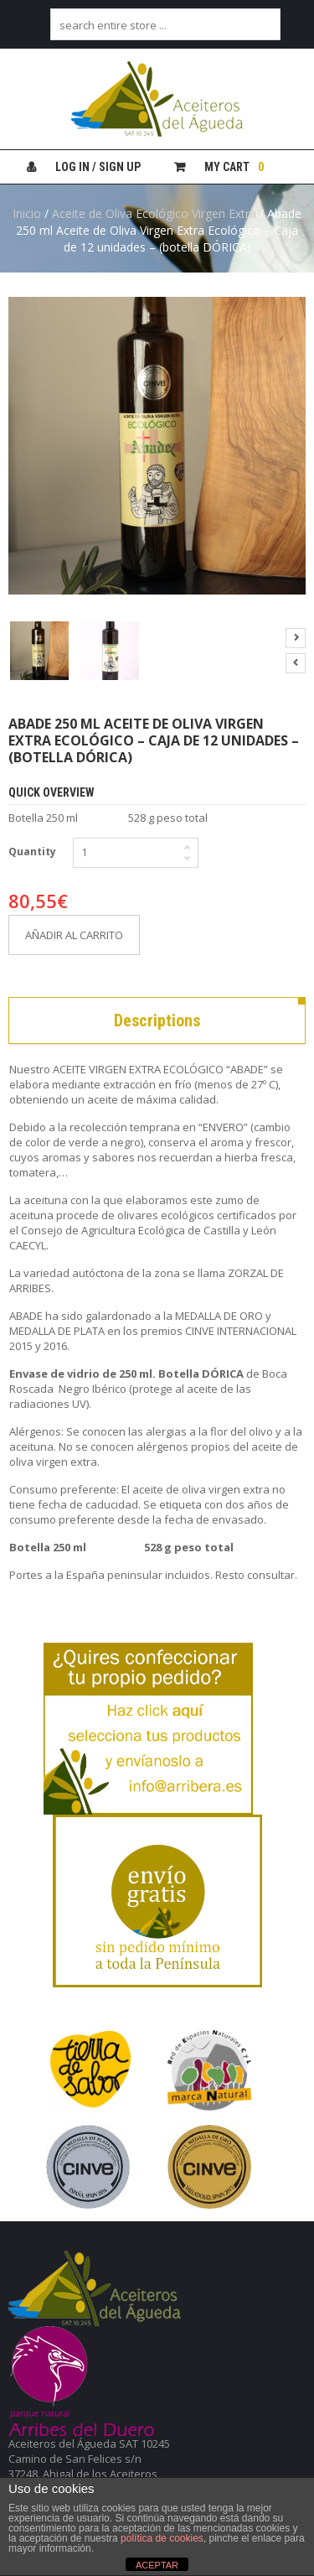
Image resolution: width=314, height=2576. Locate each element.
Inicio (27, 213)
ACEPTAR (157, 2565)
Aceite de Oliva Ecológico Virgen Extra (154, 213)
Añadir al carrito (74, 935)
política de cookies (162, 2538)
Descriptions (157, 1020)
